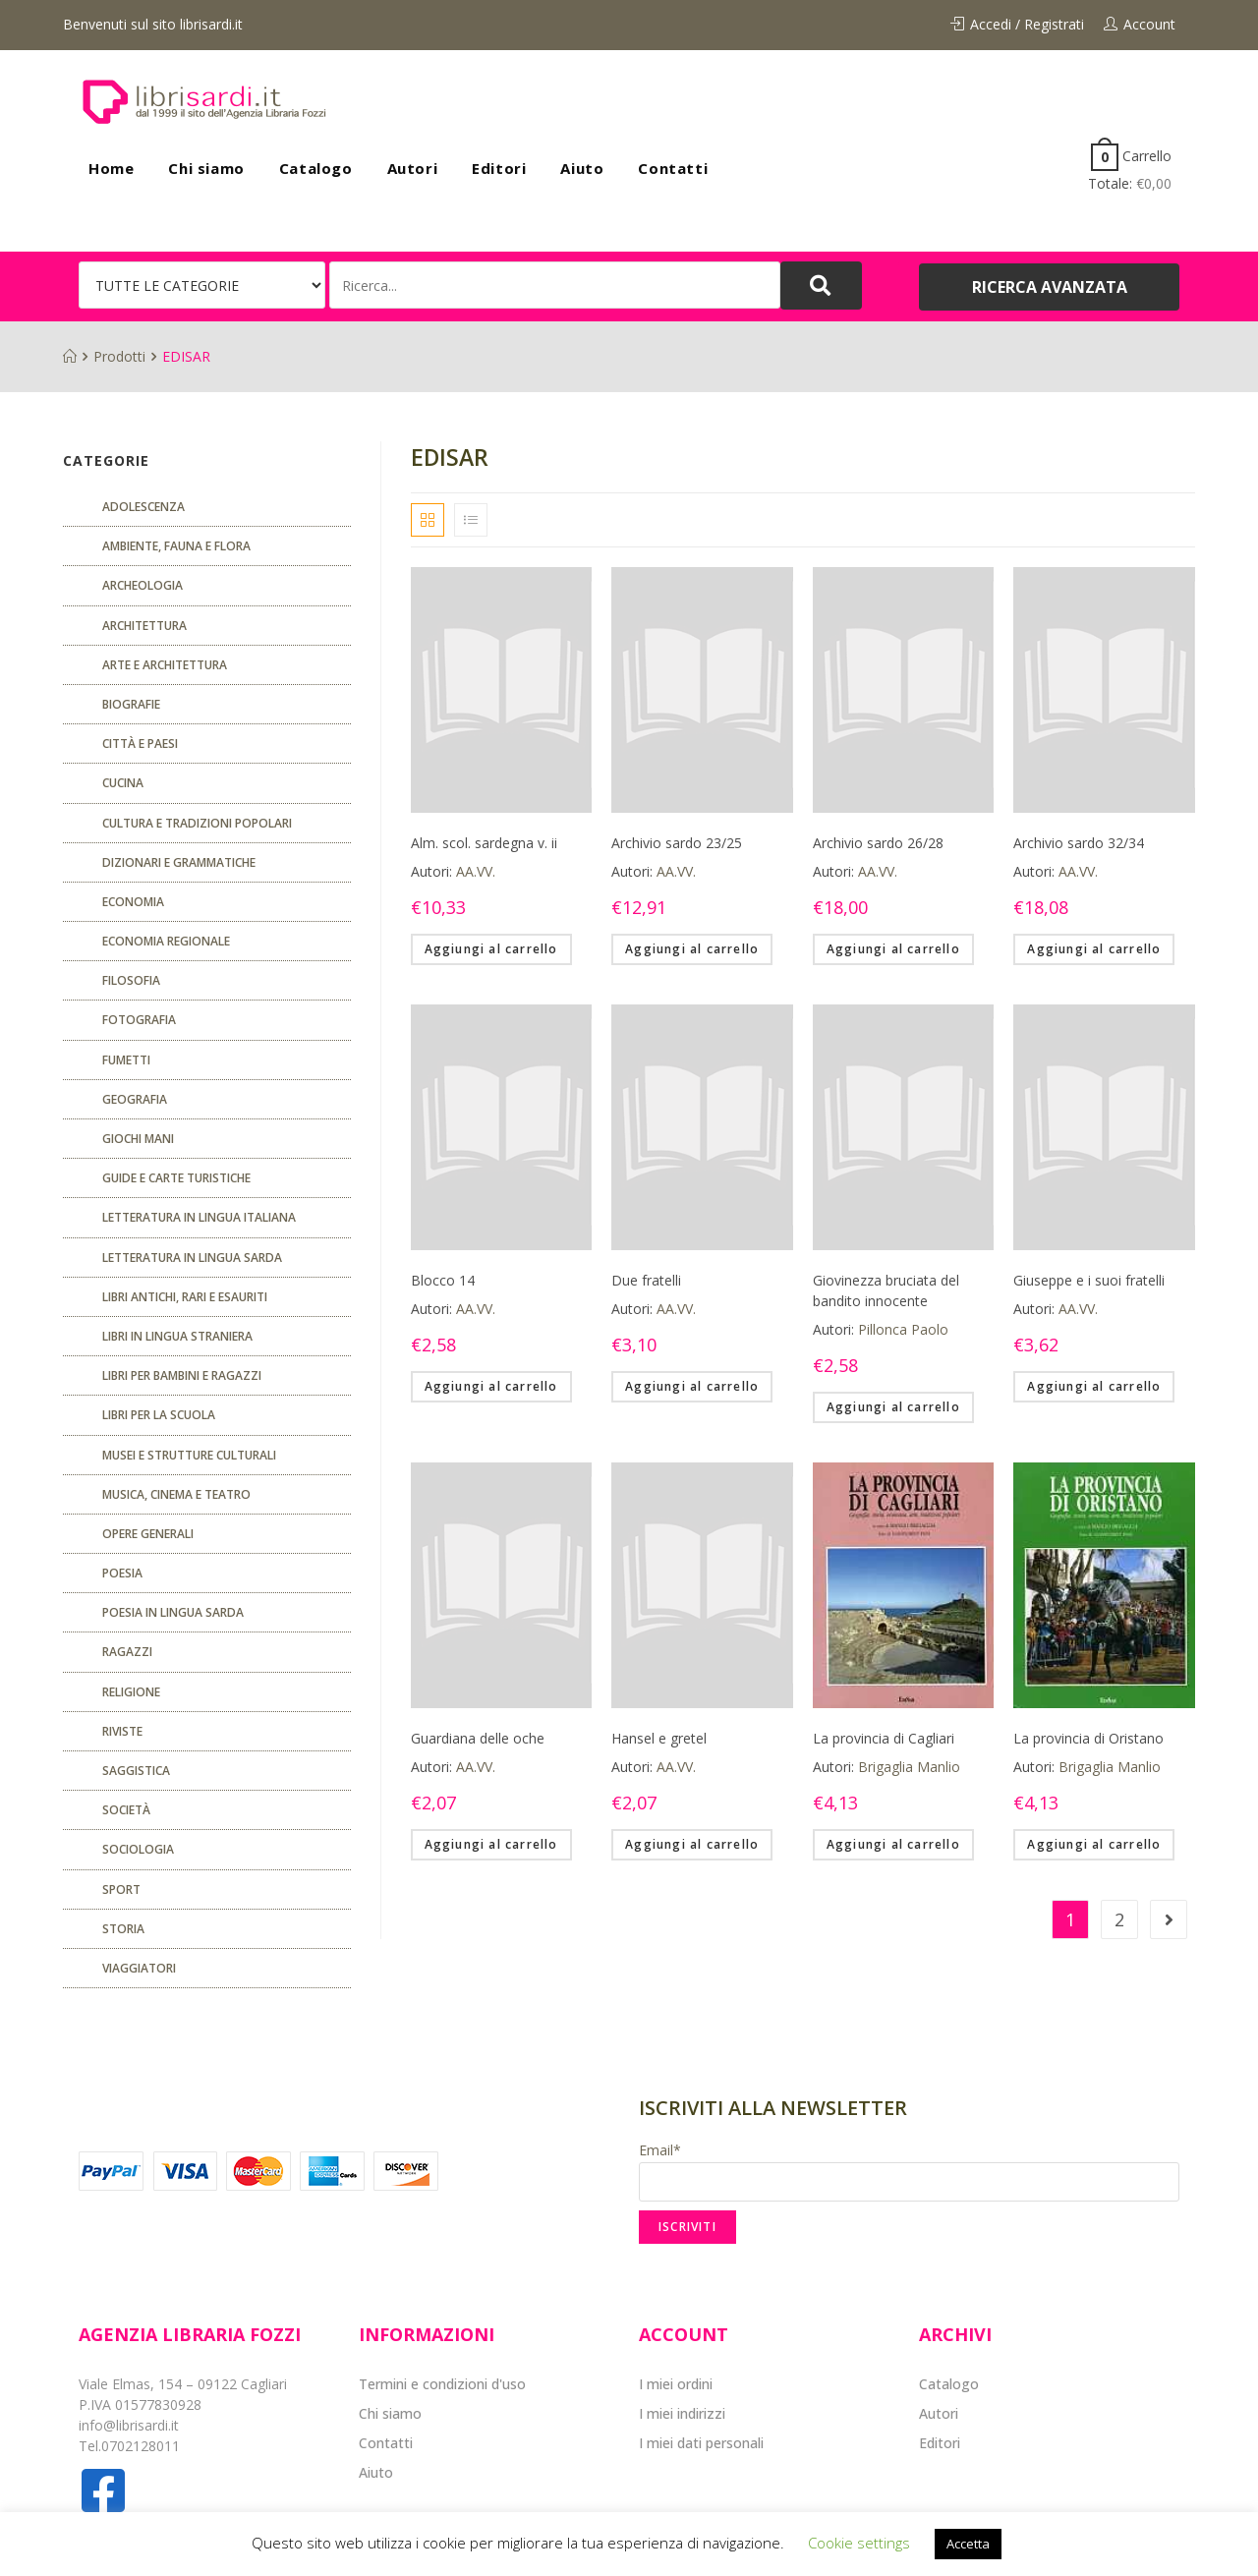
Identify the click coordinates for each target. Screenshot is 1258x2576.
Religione (131, 1692)
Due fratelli (646, 1280)
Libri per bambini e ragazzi (181, 1375)
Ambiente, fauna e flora (176, 546)
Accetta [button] (968, 2543)
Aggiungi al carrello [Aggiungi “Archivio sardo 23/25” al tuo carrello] (692, 949)
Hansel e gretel (659, 1738)
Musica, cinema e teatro (176, 1494)
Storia (123, 1928)
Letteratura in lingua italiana (199, 1217)
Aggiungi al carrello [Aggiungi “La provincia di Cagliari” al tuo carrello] (893, 1844)
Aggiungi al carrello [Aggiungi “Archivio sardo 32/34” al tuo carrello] (1094, 949)
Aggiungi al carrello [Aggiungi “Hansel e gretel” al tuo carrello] (692, 1844)
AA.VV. (475, 871)
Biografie (131, 704)
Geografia (134, 1099)
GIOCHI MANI (138, 1138)
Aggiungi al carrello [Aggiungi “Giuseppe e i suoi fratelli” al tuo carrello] (1094, 1386)
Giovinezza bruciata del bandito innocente (886, 1290)
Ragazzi (127, 1651)
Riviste (122, 1731)
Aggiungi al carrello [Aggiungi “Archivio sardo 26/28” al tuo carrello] (893, 949)
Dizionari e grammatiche (179, 862)
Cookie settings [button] (859, 2542)
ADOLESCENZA (143, 506)
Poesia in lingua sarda (173, 1612)
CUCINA (122, 782)
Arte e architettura (164, 665)
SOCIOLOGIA (138, 1849)
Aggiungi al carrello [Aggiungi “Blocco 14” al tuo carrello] (491, 1386)
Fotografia (139, 1019)
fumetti (126, 1060)
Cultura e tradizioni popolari (197, 823)
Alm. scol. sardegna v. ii (484, 842)
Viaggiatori (139, 1968)
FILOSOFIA (131, 980)
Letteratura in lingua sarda (192, 1257)
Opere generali (148, 1533)
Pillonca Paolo (903, 1329)
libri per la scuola (158, 1414)
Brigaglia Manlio (909, 1766)
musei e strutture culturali (189, 1455)
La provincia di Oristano (1088, 1738)
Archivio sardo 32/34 (1078, 842)
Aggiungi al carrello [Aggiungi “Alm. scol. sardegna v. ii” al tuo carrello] (491, 949)
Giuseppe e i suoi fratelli (1089, 1280)
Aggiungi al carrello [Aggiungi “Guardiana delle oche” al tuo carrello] (491, 1844)
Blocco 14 (443, 1280)
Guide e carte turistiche (176, 1178)
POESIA (122, 1573)
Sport (121, 1889)
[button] (1049, 287)
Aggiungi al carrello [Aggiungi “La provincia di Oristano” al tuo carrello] (1094, 1844)
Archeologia (142, 585)
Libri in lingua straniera (177, 1336)
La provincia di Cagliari (883, 1738)
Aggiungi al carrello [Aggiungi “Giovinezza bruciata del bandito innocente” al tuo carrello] (893, 1407)
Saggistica (136, 1770)
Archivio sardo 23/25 (676, 842)
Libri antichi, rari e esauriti (184, 1296)
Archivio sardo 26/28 (878, 842)
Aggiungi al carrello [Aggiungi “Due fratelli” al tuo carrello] (692, 1386)
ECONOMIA (133, 901)
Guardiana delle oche (477, 1738)
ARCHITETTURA (144, 625)
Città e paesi (140, 743)
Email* (909, 2171)
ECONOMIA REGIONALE (166, 941)
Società (126, 1810)
